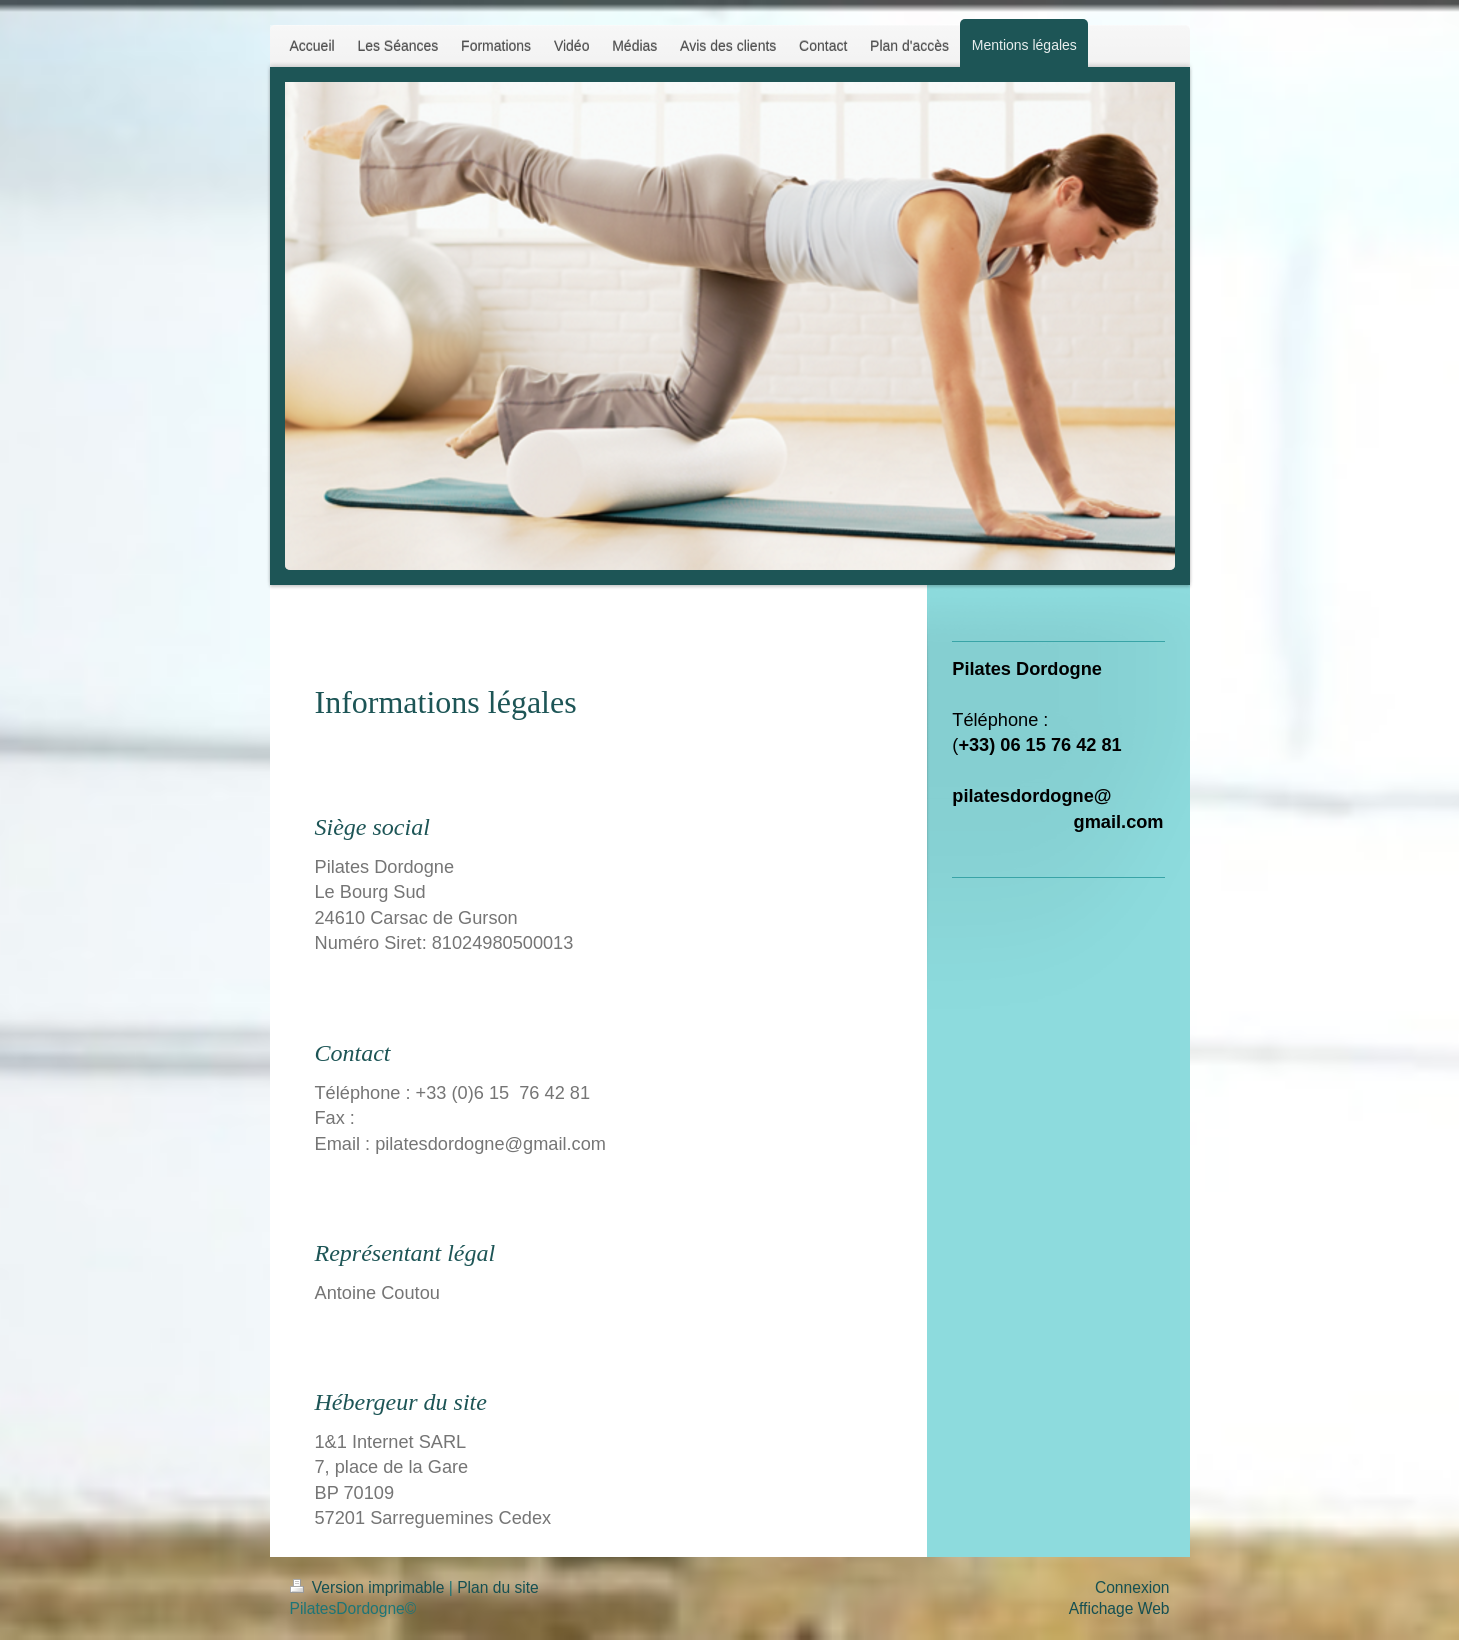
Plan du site (498, 1587)
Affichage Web (1119, 1608)
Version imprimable (369, 1587)
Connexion (1132, 1587)
